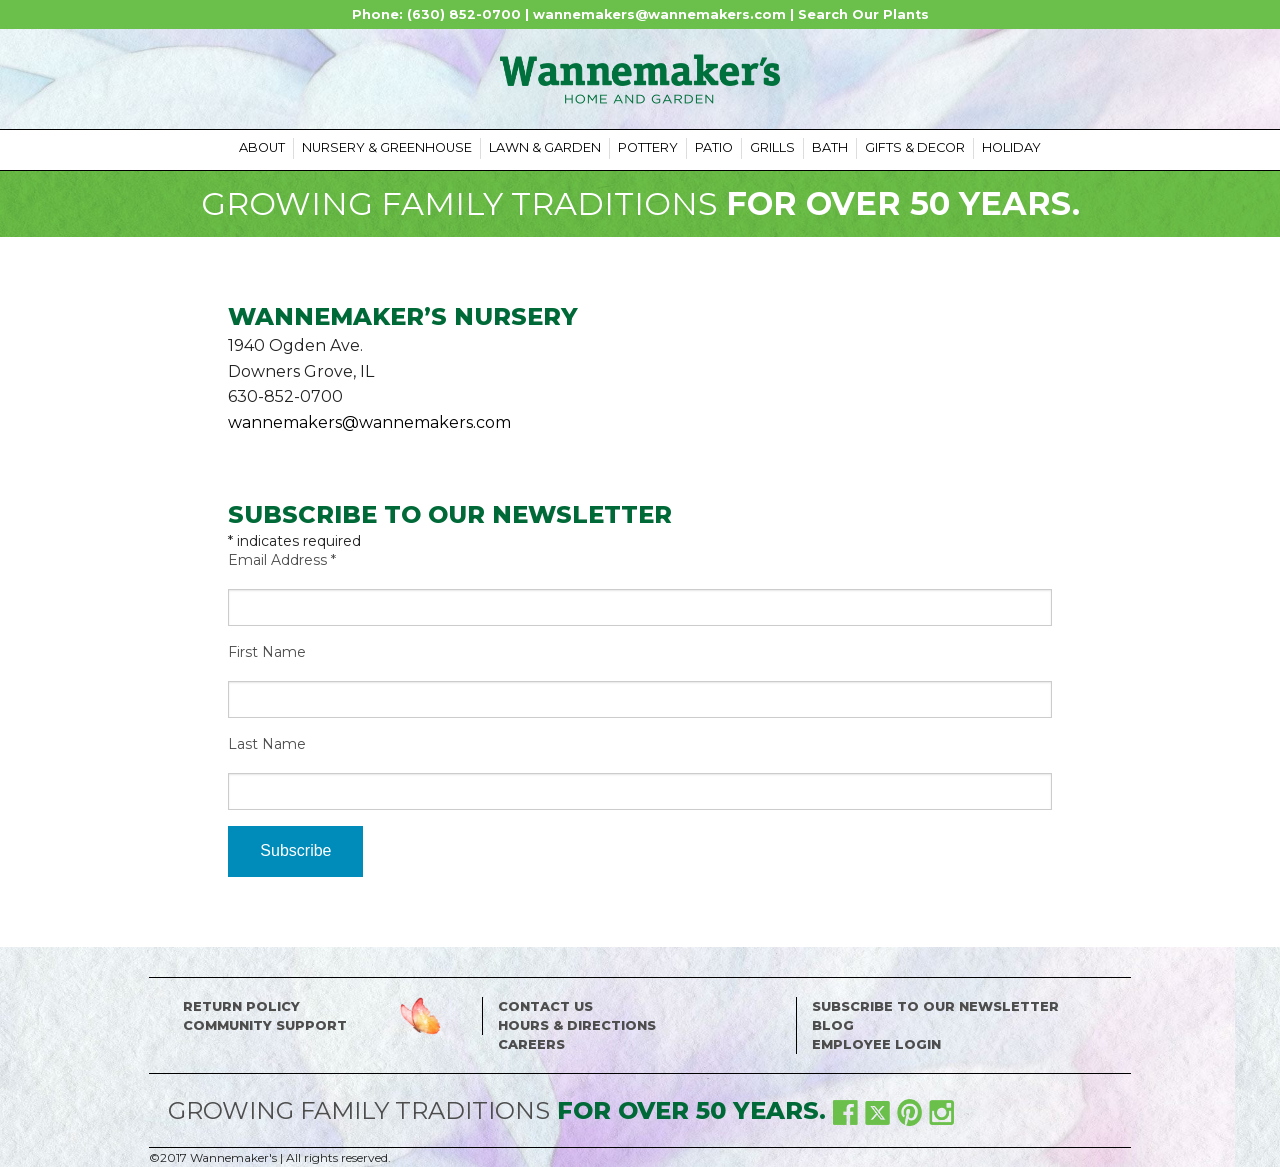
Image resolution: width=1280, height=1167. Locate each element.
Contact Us (545, 1006)
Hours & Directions (577, 1025)
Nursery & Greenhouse (387, 147)
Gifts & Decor (915, 147)
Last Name (267, 744)
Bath (830, 147)
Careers (531, 1044)
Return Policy (241, 1006)
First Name (267, 652)
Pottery (648, 147)
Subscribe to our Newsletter (935, 1006)
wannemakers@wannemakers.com (659, 14)
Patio (714, 147)
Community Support (265, 1025)
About (262, 147)
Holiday (1011, 147)
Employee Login (876, 1044)
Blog (833, 1025)
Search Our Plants (863, 14)
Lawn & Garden (545, 147)
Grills (772, 147)
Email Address (282, 560)
